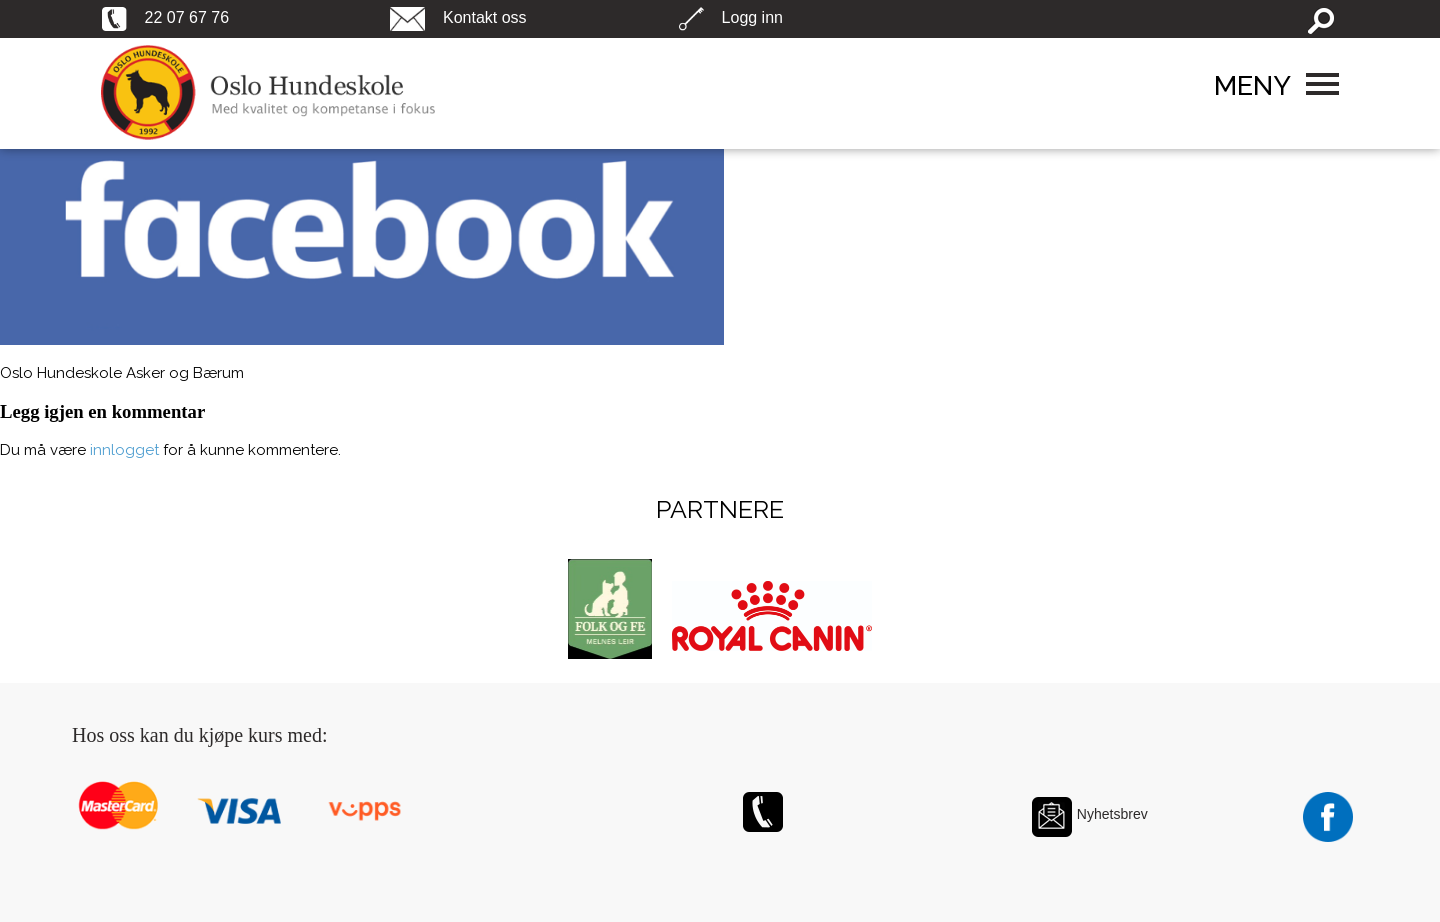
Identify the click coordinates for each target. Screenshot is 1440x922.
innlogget (124, 450)
